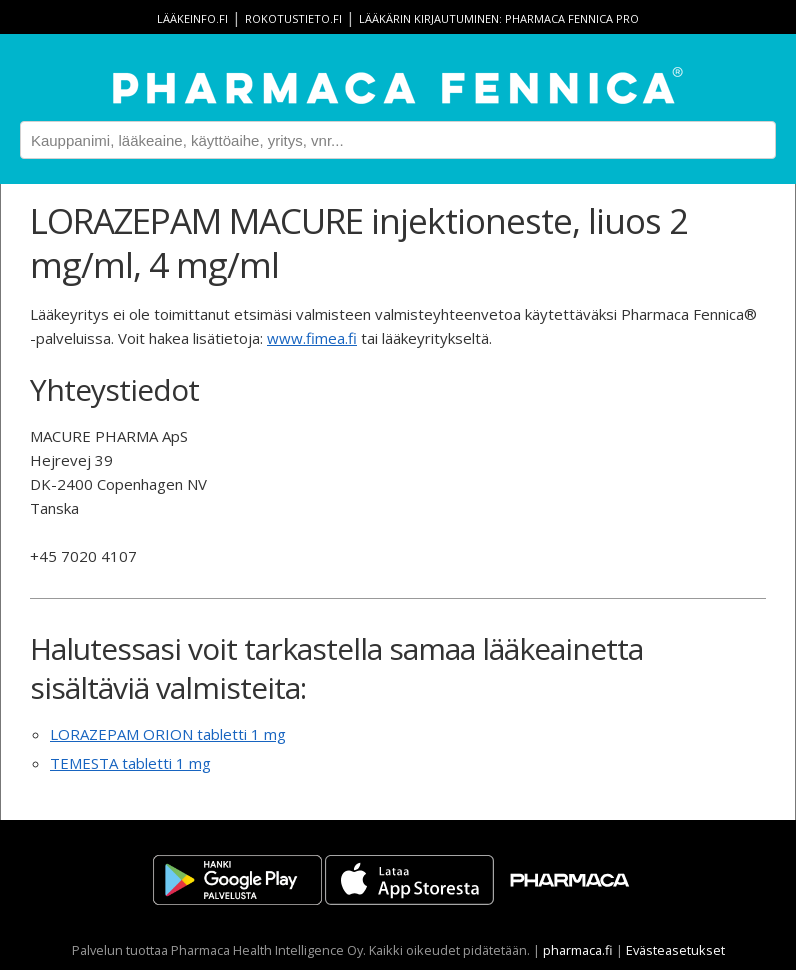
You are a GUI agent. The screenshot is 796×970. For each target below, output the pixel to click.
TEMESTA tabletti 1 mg (130, 763)
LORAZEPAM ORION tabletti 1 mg (168, 734)
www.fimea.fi (312, 338)
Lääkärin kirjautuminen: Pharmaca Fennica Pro (499, 18)
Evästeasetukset (675, 950)
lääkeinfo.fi (192, 18)
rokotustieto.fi (293, 18)
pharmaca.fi (578, 950)
